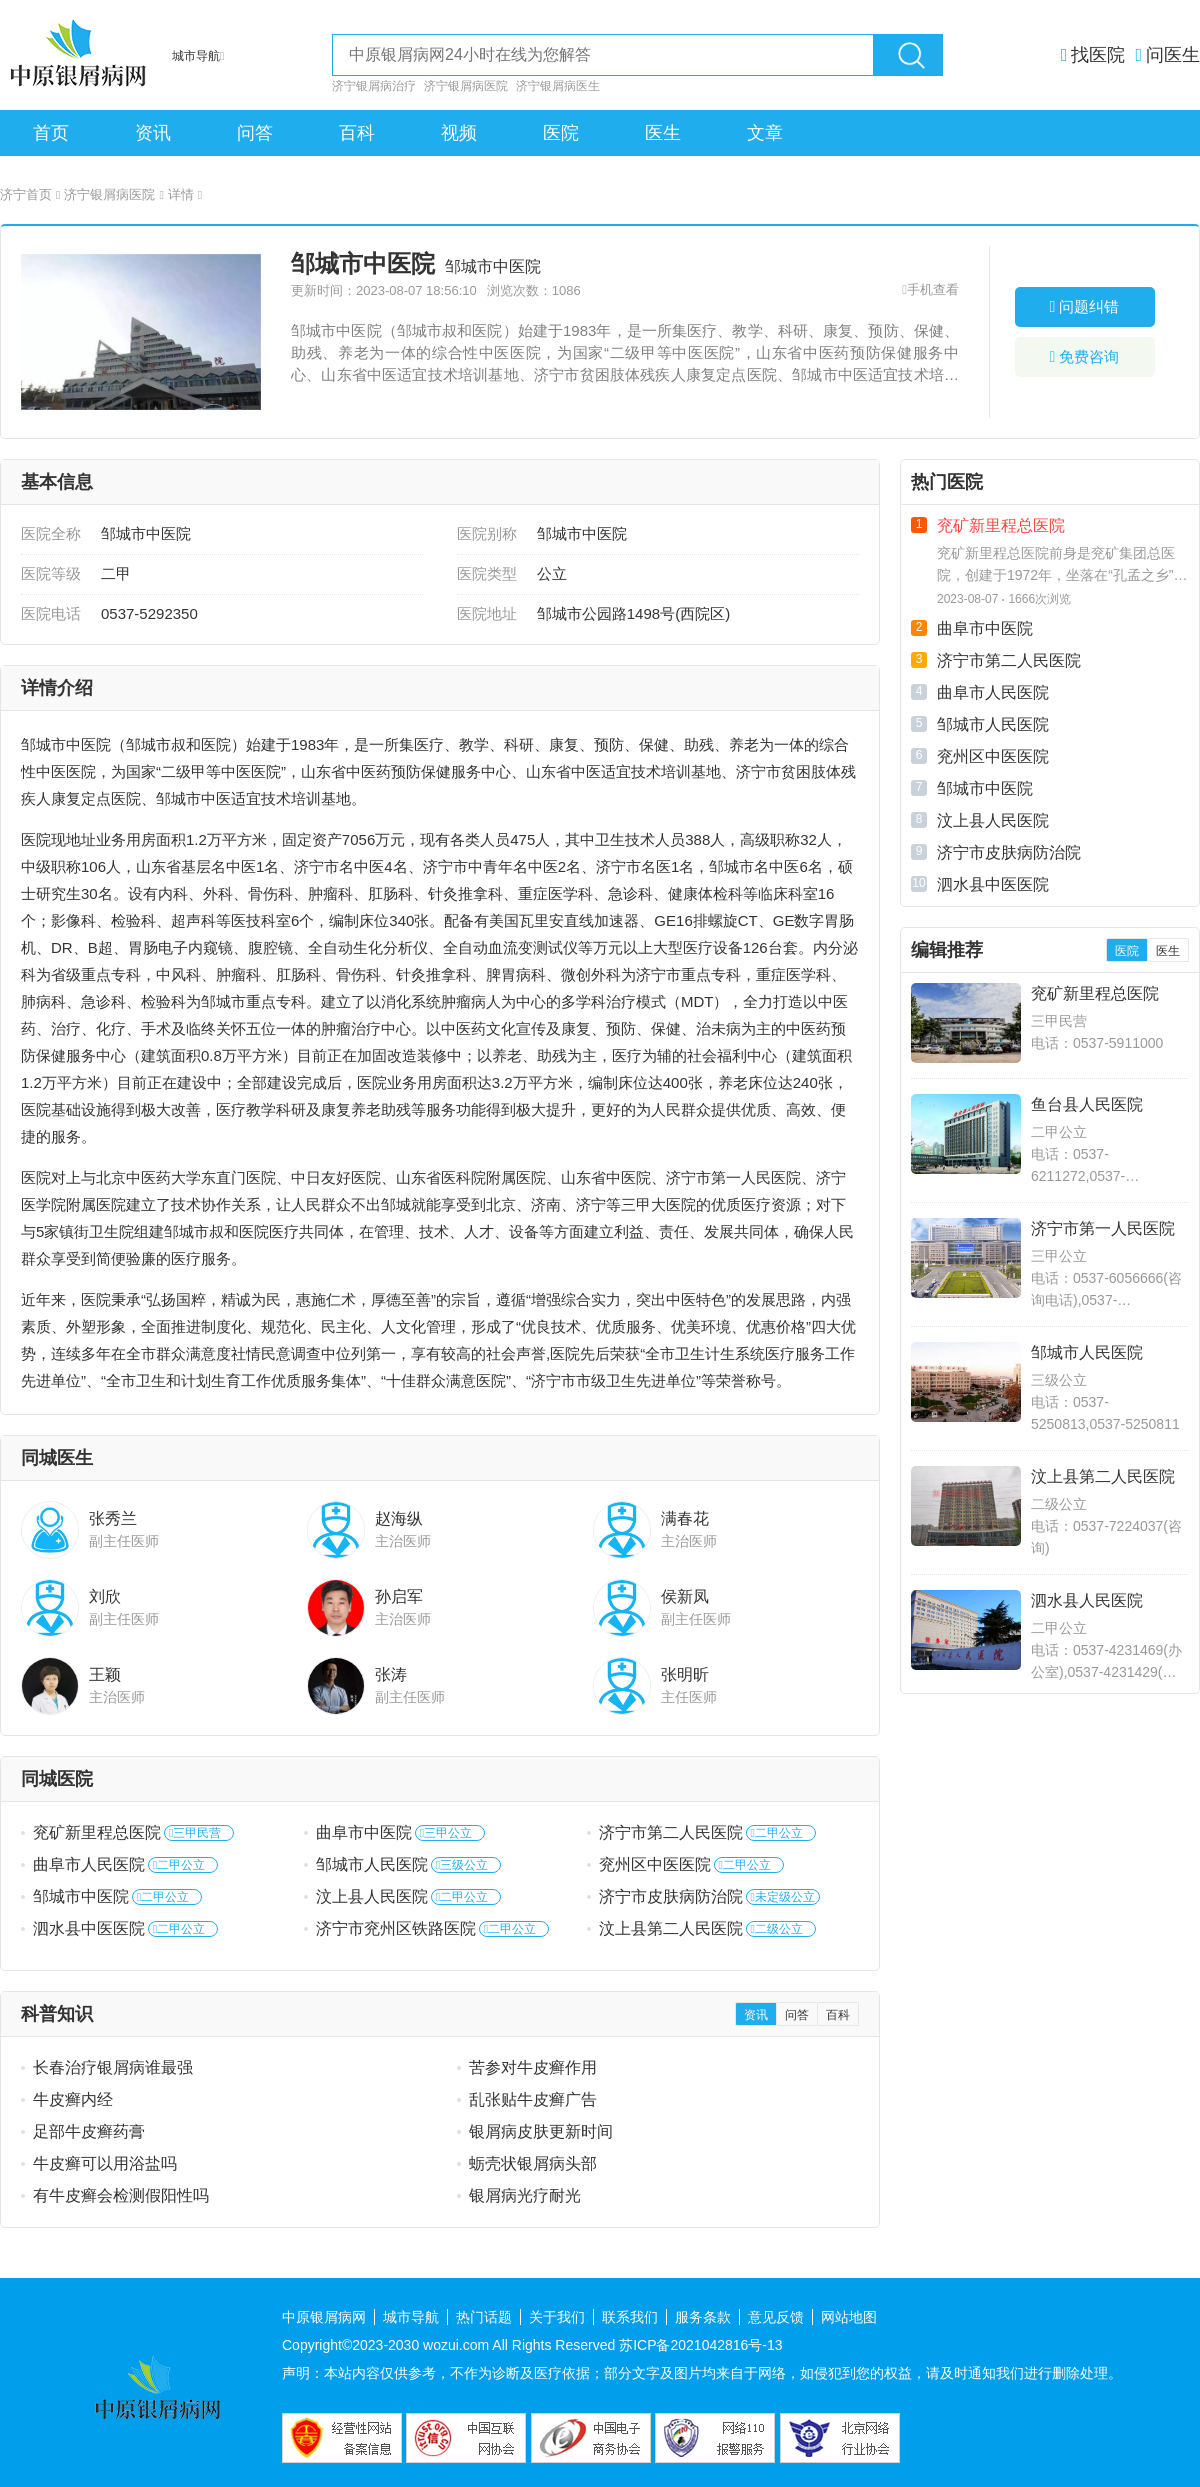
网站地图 (849, 2317)
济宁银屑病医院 (466, 86)
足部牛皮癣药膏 (89, 2131)
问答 (255, 133)
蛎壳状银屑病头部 (533, 2163)
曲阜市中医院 (364, 1832)
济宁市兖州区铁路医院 (396, 1928)
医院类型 (487, 573)
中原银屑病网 (324, 2317)
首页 (51, 133)
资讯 (153, 133)
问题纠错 (1085, 306)
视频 (459, 133)
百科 (357, 133)
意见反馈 (776, 2317)
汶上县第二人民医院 (671, 1928)
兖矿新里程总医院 (97, 1832)
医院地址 (487, 613)
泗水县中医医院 (89, 1928)
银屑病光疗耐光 (525, 2195)
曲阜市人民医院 (89, 1864)
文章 (765, 133)
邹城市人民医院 (372, 1864)
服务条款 (703, 2317)
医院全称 (51, 533)
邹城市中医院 (81, 1896)
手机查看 (933, 289)
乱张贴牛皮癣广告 (533, 2099)
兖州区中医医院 (655, 1864)
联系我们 (630, 2317)
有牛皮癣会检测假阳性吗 (121, 2195)
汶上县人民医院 (372, 1896)
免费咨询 (1085, 356)
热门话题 (484, 2317)
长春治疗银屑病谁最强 (113, 2067)
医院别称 (487, 533)
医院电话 (51, 613)
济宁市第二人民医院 (671, 1832)
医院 (561, 133)
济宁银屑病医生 (558, 86)
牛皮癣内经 (73, 2099)
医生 (663, 133)
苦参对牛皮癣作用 (533, 2067)
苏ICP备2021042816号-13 (700, 2345)
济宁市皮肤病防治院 (671, 1896)
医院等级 (51, 573)
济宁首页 (30, 194)
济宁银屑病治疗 (374, 86)
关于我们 (557, 2317)
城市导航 (411, 2317)
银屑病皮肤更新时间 (541, 2131)
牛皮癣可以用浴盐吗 (105, 2163)
